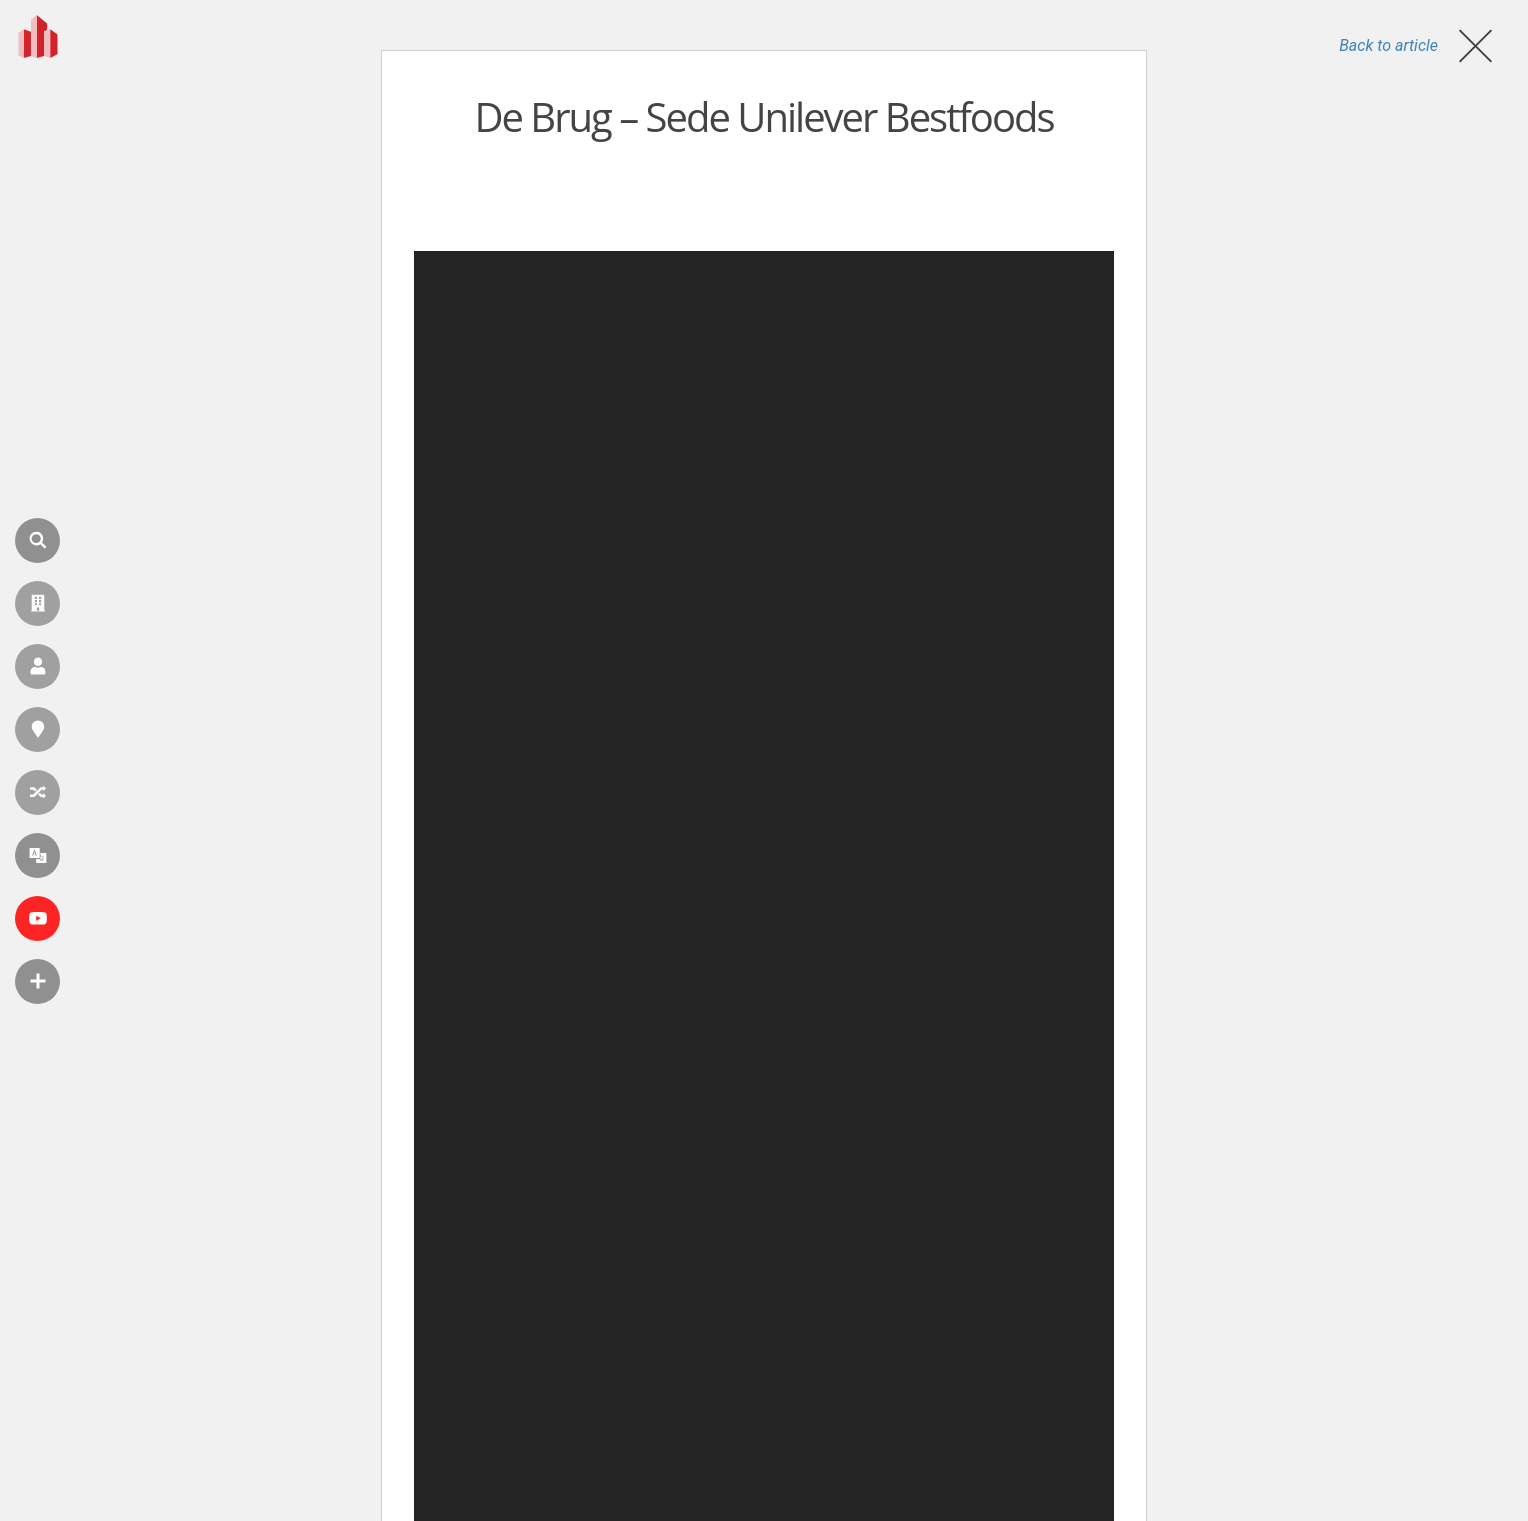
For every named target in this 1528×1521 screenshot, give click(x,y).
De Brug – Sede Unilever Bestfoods (763, 116)
